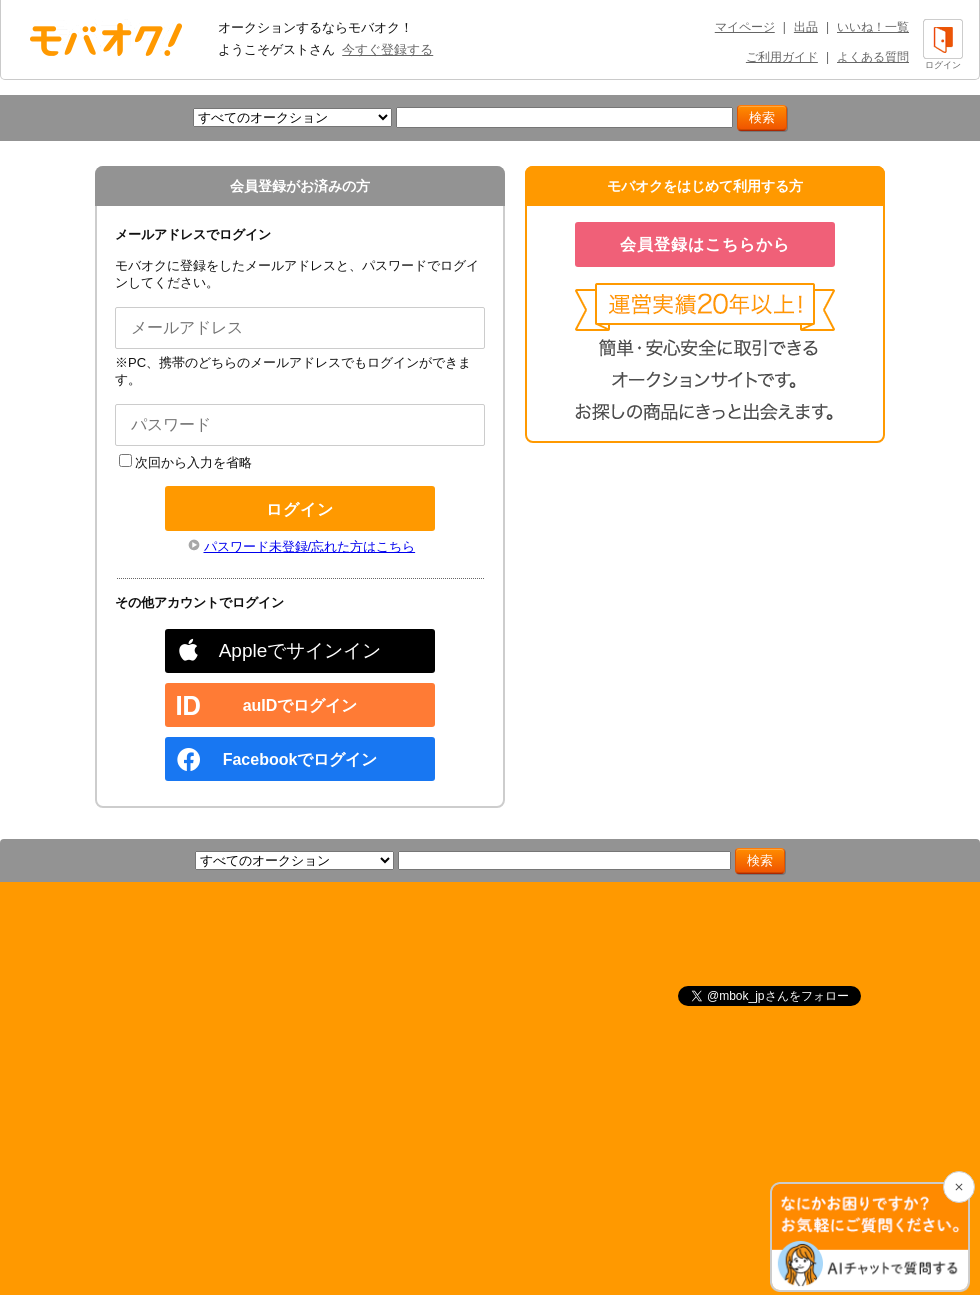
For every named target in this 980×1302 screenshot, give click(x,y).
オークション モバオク (106, 39)
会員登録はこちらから (705, 244)
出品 (806, 27)
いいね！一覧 (873, 27)
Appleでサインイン (300, 650)
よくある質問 (873, 57)
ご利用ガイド (782, 57)
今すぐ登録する (387, 49)
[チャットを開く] (870, 1237)
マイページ (745, 27)
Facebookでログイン (300, 759)
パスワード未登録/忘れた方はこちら (310, 546)
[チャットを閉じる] (959, 1187)
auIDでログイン (300, 705)
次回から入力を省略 (185, 462)
